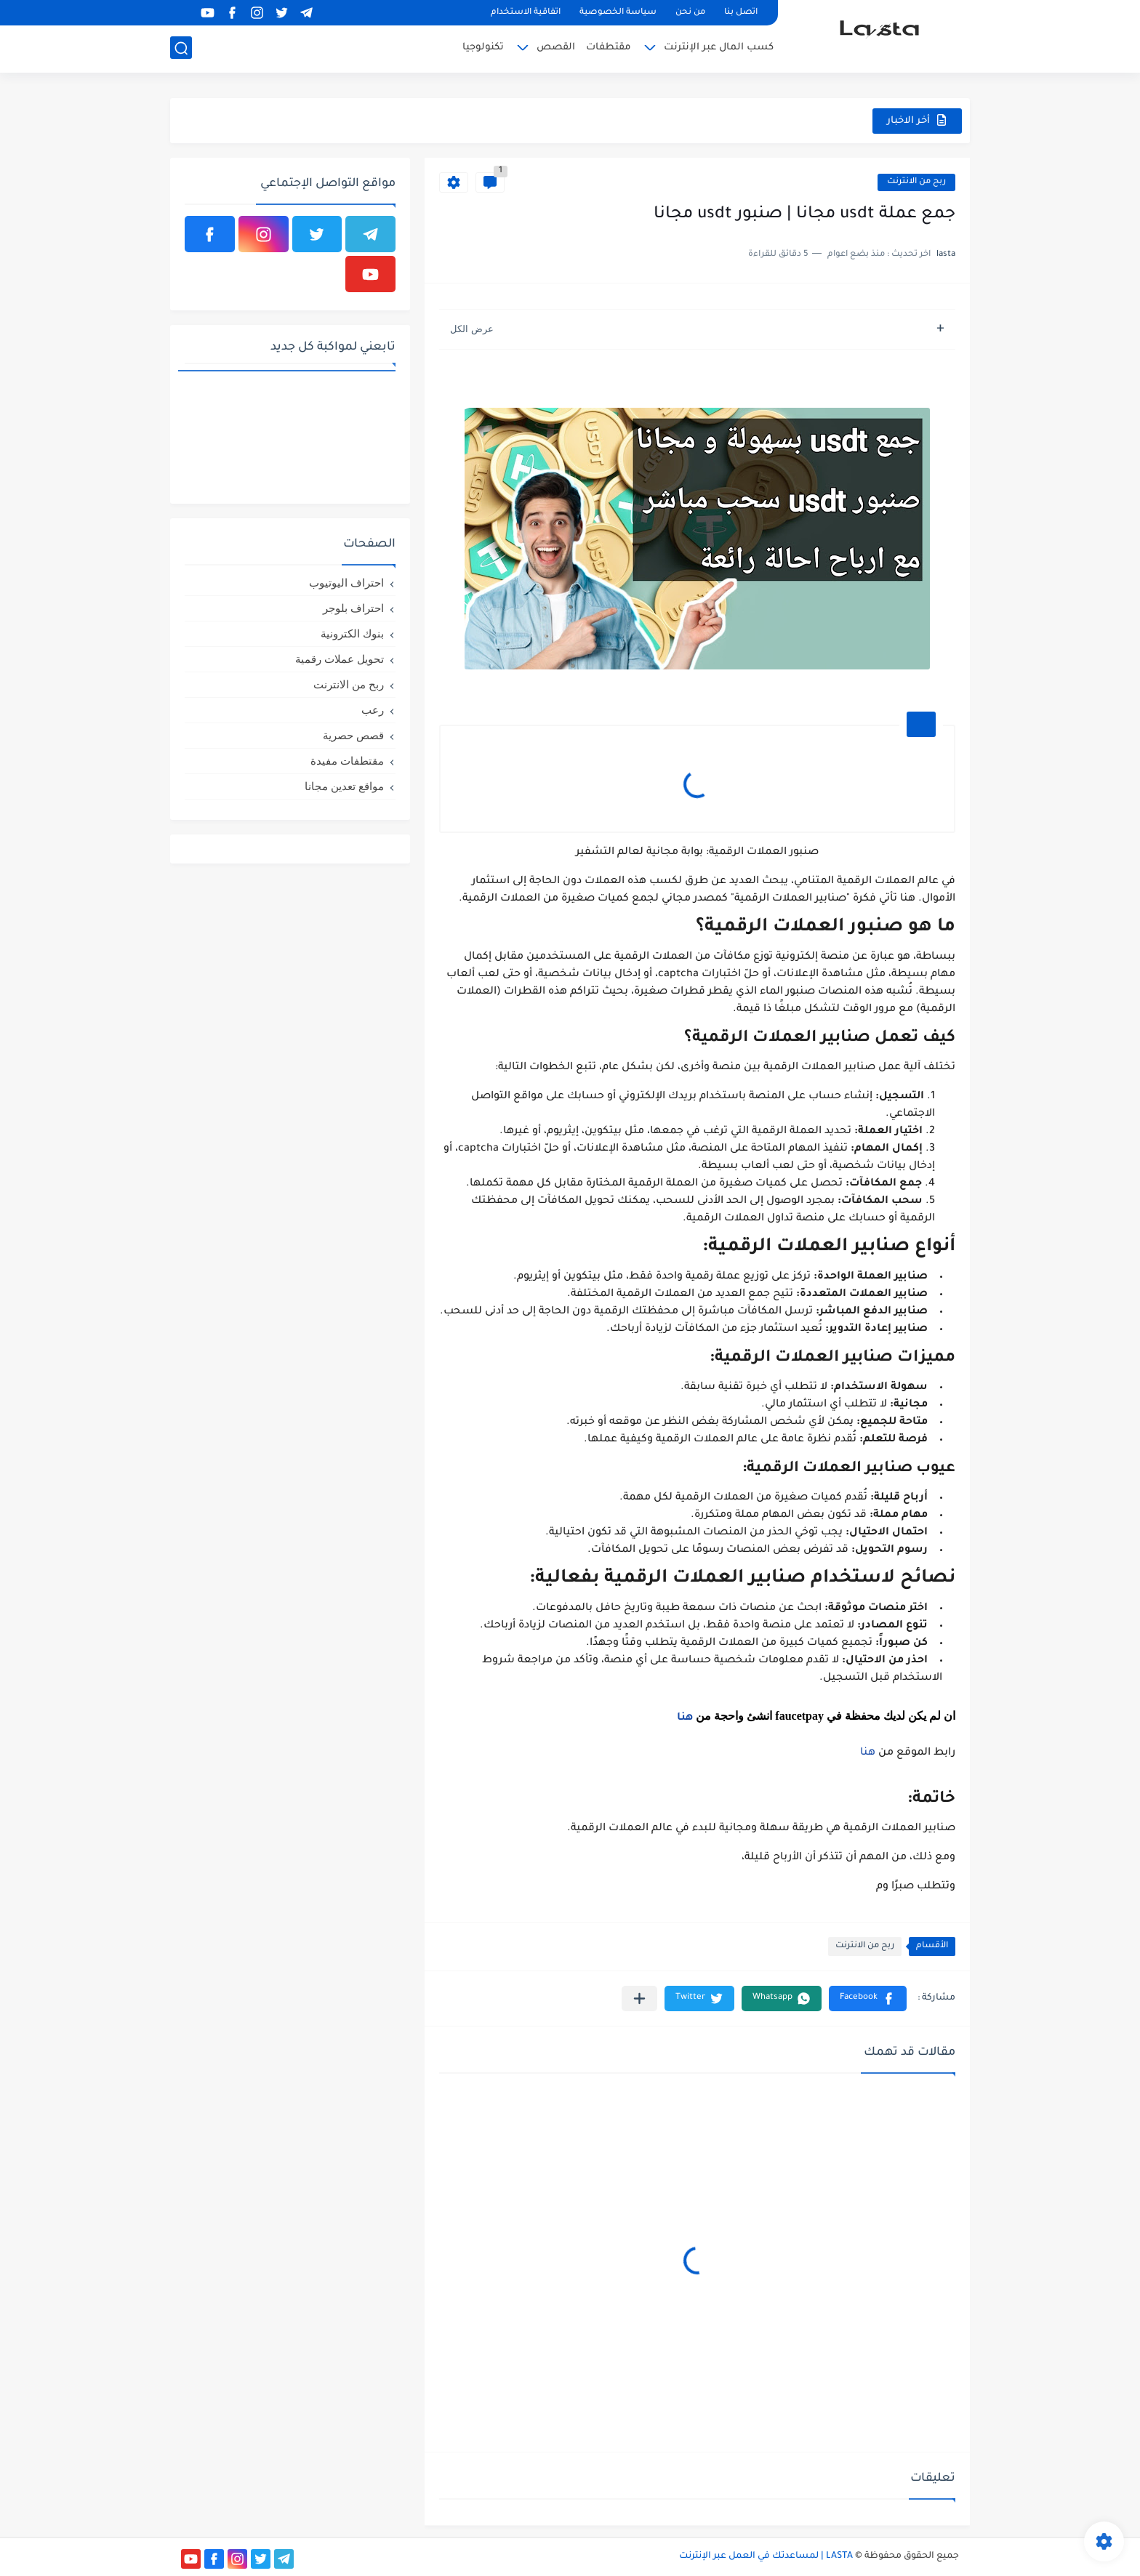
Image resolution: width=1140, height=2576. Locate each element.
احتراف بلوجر (353, 608)
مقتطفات (608, 47)
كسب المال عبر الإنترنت (719, 47)
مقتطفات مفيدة (347, 760)
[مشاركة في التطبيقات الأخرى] (639, 1998)
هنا (685, 1718)
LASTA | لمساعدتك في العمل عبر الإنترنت (766, 2556)
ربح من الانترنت (916, 182)
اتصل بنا (741, 12)
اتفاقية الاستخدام (526, 12)
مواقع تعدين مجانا (344, 786)
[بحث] (181, 48)
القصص (556, 47)
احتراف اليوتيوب (346, 582)
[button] (868, 1998)
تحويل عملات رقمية (339, 659)
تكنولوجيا (483, 47)
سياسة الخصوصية (618, 12)
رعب (372, 710)
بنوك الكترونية (352, 633)
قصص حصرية (353, 735)
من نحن (690, 12)
